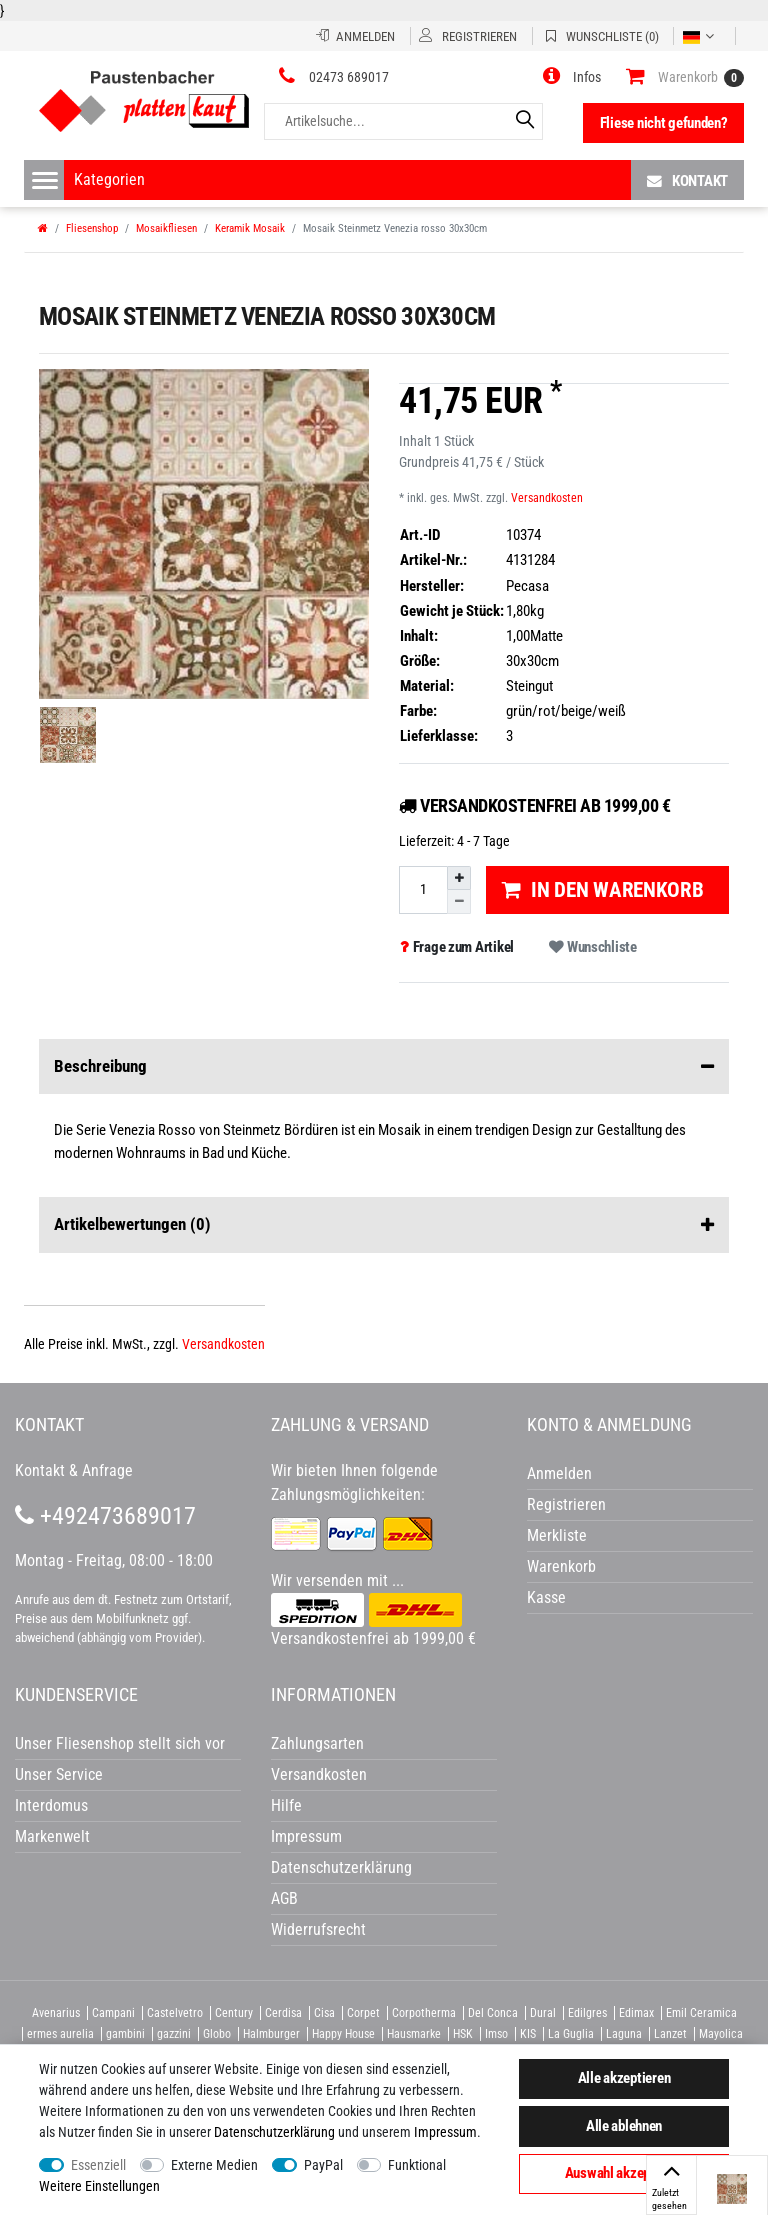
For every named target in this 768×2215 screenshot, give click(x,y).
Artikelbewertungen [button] (384, 1225)
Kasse (546, 1597)
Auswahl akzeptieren (624, 2173)
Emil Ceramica (701, 2013)
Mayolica (721, 2034)
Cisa (324, 2013)
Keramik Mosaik (250, 228)
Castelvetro (175, 2013)
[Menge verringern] (459, 901)
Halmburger (271, 2034)
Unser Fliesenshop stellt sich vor (120, 1743)
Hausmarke (414, 2034)
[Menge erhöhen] (459, 878)
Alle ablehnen (624, 2126)
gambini (125, 2034)
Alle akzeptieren (624, 2078)
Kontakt (687, 180)
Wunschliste (592, 947)
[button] (572, 77)
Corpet (363, 2013)
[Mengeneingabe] (423, 889)
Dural (543, 2013)
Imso (496, 2034)
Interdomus (51, 1805)
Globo (217, 2034)
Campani (113, 2013)
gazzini (174, 2034)
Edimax (636, 2013)
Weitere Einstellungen (99, 2186)
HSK (463, 2034)
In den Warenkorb (602, 890)
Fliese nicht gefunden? (664, 123)
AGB (284, 1898)
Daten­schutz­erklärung (274, 2132)
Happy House (343, 2034)
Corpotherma (424, 2013)
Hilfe (286, 1805)
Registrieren (566, 1504)
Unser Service (59, 1774)
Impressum (445, 2132)
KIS (528, 2034)
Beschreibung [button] (384, 1067)
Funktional (417, 2165)
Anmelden (559, 1473)
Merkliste (557, 1535)
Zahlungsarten (317, 1743)
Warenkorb (561, 1566)
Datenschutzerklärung (341, 1867)
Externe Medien (214, 2165)
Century (234, 2013)
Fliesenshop (92, 228)
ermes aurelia (60, 2034)
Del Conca (493, 2013)
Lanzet (670, 2034)
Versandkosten (547, 498)
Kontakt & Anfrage (74, 1470)
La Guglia (571, 2034)
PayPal (323, 2165)
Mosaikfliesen (166, 228)
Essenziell (98, 2165)
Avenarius (56, 2013)
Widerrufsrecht (318, 1929)
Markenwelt (52, 1836)
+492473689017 (105, 1516)
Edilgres (587, 2013)
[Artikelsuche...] (403, 121)
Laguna (624, 2034)
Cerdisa (283, 2013)
